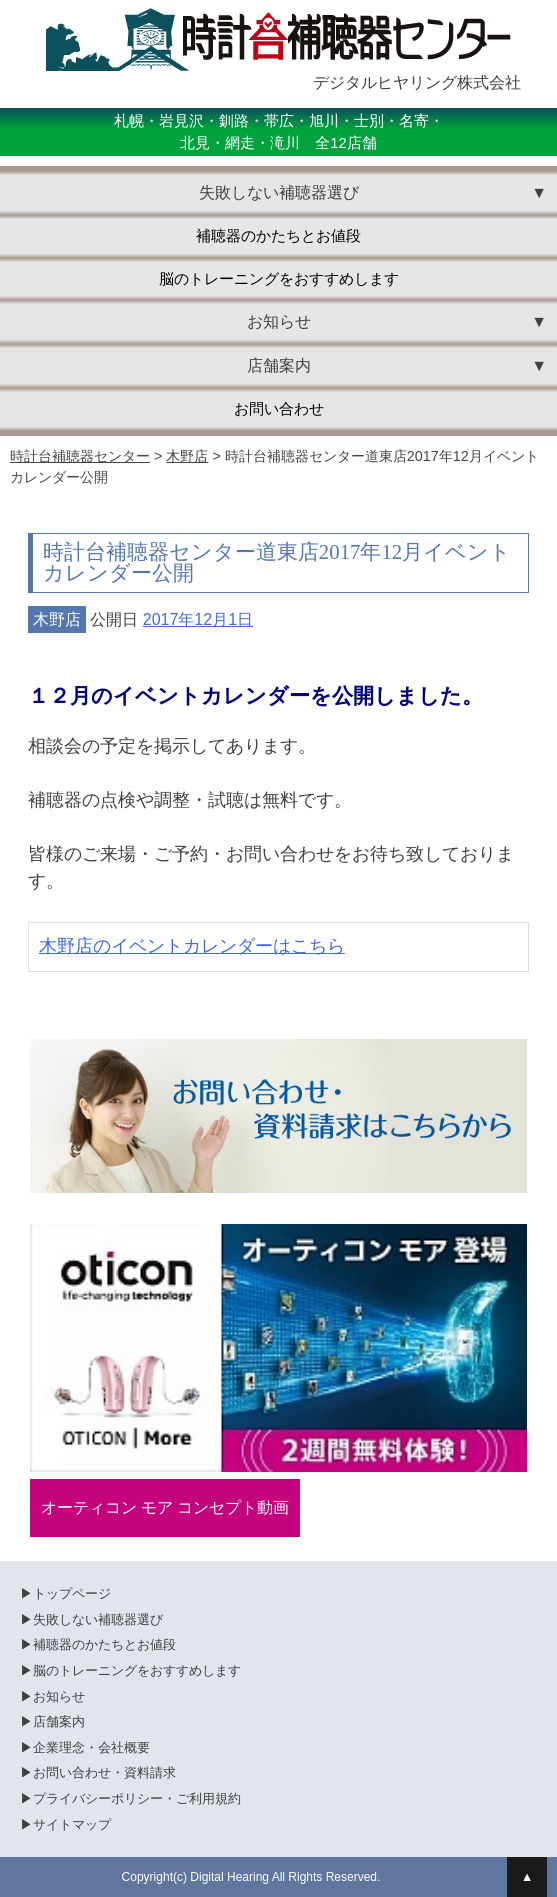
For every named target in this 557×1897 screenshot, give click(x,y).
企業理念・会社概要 (91, 1747)
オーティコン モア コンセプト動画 (165, 1507)
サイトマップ (72, 1824)
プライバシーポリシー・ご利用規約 (137, 1798)
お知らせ (59, 1696)
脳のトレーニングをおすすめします (279, 279)
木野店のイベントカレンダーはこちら (192, 946)
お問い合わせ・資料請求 (104, 1772)
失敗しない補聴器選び (98, 1619)
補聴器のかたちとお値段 (278, 236)
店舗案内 (59, 1721)
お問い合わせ (279, 409)
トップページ (72, 1593)
